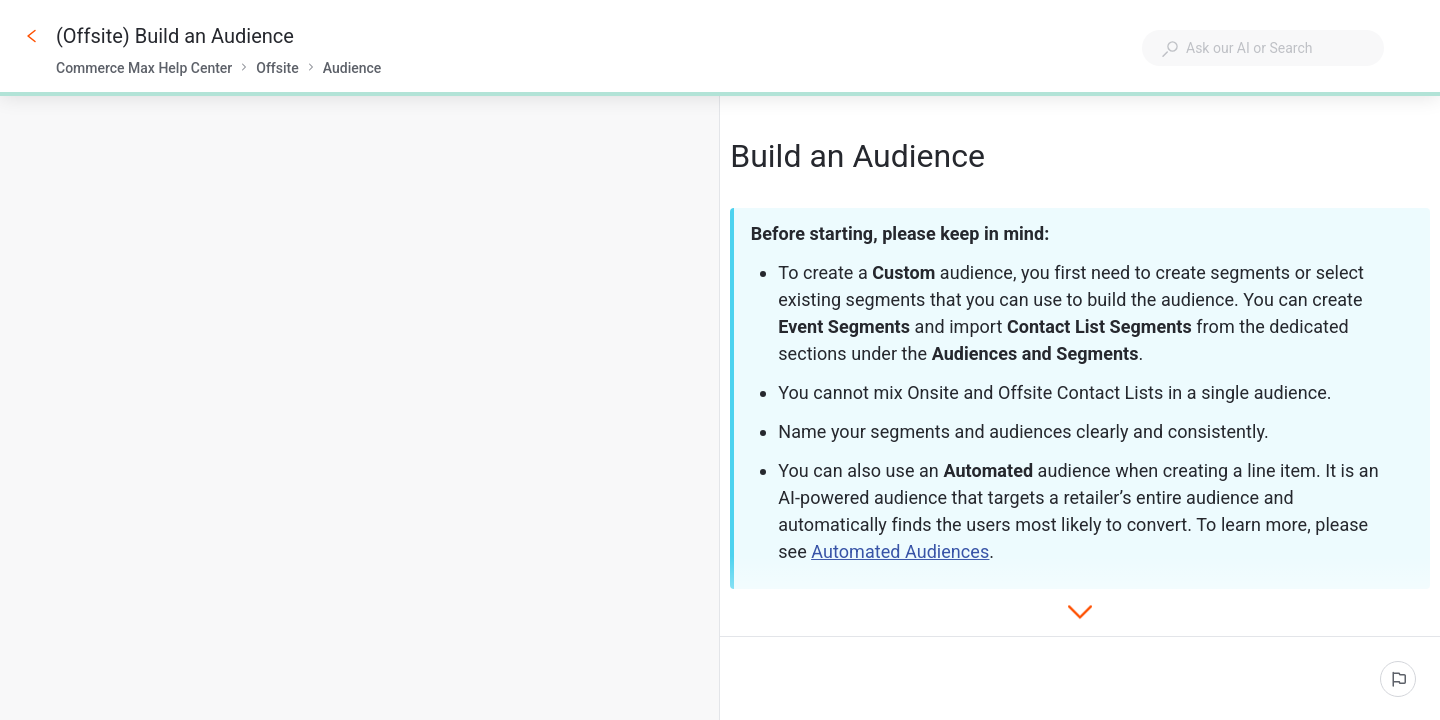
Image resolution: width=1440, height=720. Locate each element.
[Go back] (32, 36)
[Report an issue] (1398, 679)
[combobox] (1263, 48)
